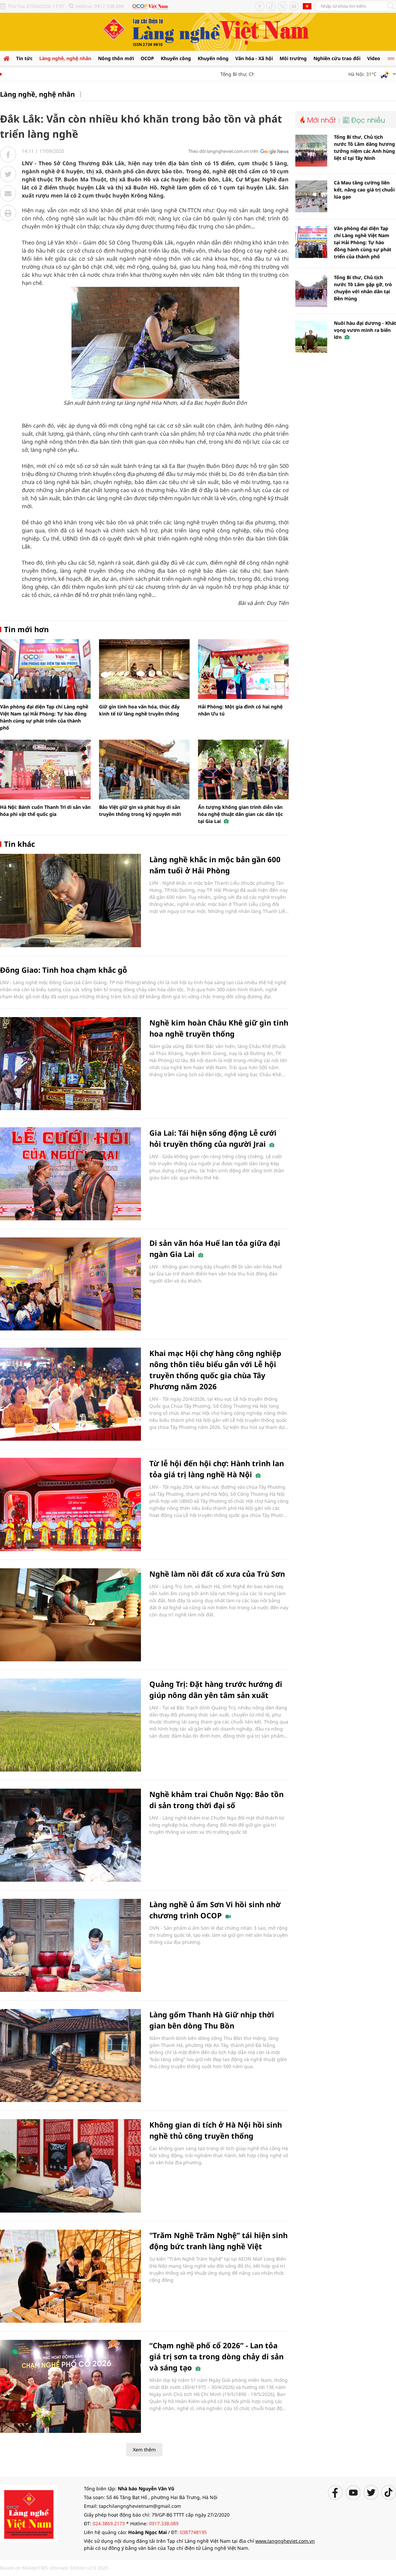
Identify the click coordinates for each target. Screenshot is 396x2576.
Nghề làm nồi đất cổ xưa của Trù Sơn (217, 1574)
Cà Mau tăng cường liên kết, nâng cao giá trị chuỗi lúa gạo (364, 189)
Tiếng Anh (307, 6)
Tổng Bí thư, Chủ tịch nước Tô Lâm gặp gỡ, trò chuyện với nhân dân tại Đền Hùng (363, 288)
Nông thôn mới (116, 58)
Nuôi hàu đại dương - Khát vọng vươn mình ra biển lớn (365, 330)
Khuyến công (176, 58)
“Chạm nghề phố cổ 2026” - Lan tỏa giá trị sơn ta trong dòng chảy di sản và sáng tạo (216, 2356)
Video (373, 58)
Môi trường (293, 58)
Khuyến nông (213, 58)
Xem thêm (144, 2449)
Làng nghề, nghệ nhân (65, 58)
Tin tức (24, 58)
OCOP (147, 58)
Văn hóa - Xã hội (254, 58)
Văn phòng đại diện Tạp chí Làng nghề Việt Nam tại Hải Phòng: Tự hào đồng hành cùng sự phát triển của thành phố (362, 242)
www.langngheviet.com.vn (285, 2541)
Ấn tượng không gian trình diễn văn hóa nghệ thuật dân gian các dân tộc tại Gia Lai (240, 814)
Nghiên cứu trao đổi (336, 58)
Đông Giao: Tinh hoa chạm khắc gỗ (63, 970)
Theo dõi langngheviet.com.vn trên (223, 151)
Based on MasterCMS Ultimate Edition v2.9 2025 (54, 2568)
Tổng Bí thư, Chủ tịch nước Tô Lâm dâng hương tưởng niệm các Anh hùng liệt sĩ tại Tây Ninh (364, 147)
